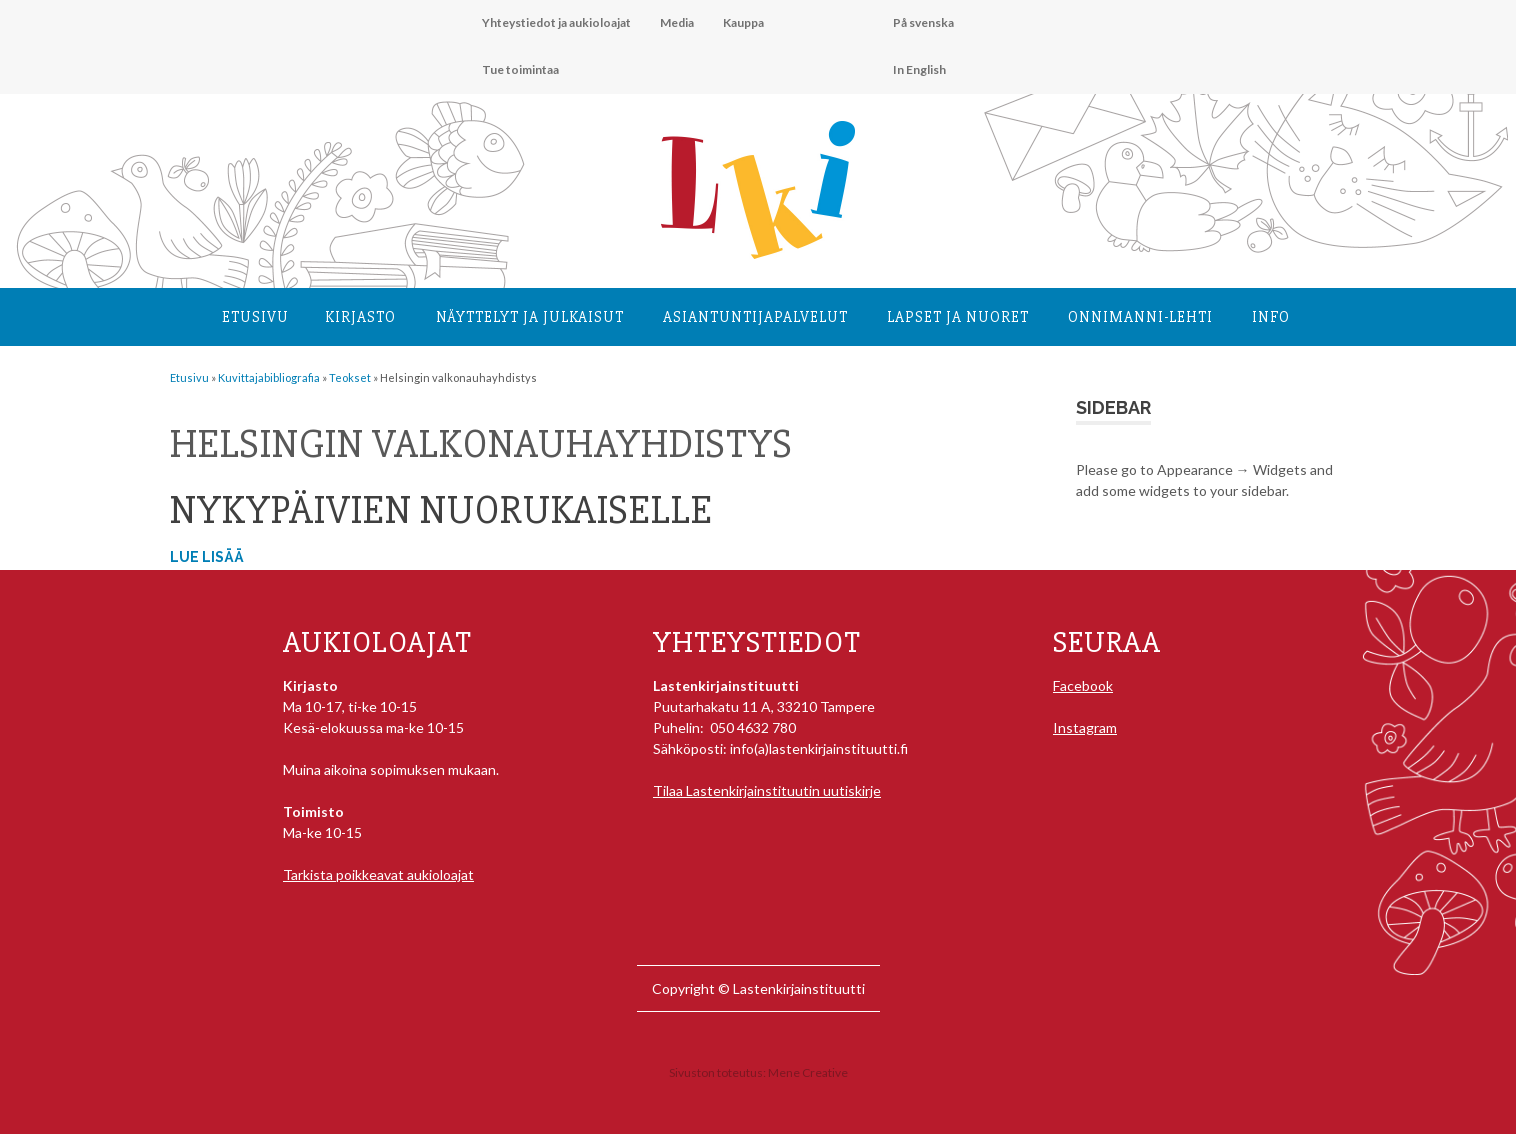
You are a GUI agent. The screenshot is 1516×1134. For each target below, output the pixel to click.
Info (1271, 317)
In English (919, 69)
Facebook (1083, 685)
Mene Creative (808, 1072)
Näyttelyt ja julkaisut (530, 317)
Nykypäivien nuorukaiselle (441, 510)
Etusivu (255, 317)
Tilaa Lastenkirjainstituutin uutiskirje (767, 790)
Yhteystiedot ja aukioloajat (556, 22)
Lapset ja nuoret (958, 317)
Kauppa (743, 22)
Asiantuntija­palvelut (755, 317)
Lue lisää (207, 557)
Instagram (1085, 727)
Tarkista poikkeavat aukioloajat (378, 874)
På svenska (923, 22)
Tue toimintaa (520, 69)
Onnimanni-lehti (1140, 317)
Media (677, 22)
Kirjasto (360, 317)
